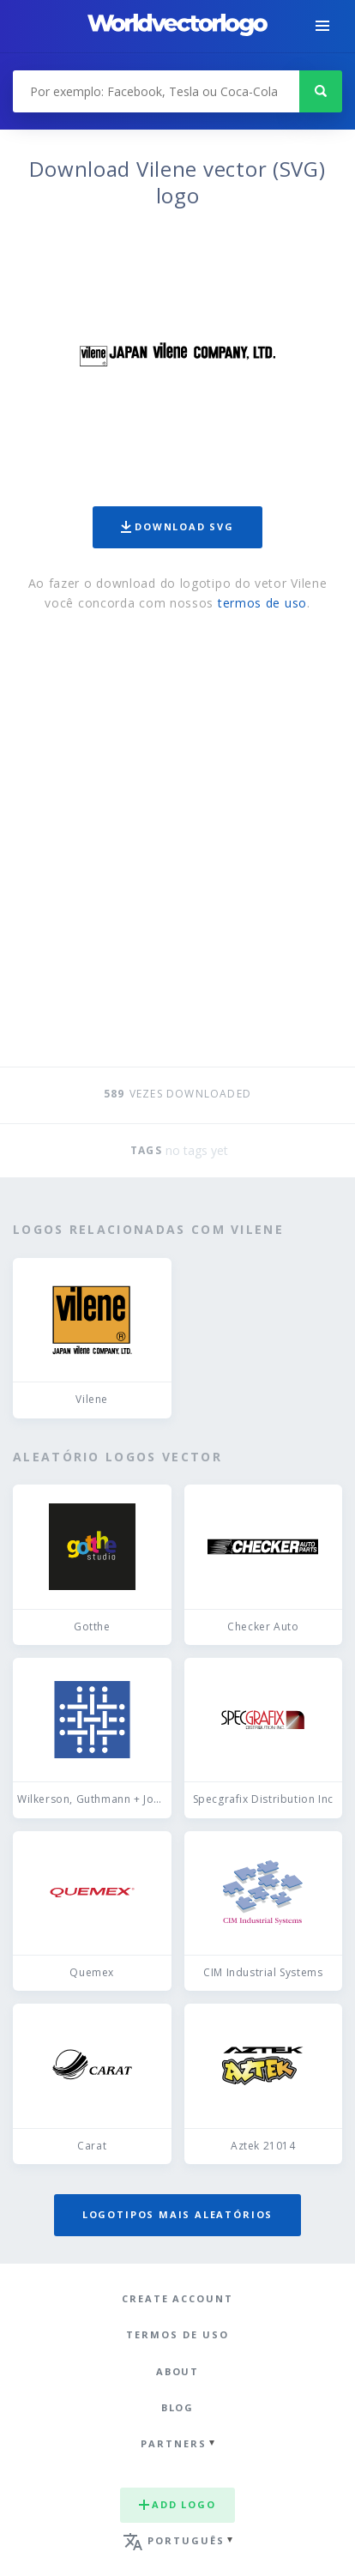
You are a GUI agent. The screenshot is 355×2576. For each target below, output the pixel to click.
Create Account (177, 2298)
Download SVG (177, 526)
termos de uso (262, 603)
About (178, 2371)
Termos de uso (177, 2334)
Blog (178, 2407)
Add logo (177, 2504)
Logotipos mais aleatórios (177, 2214)
